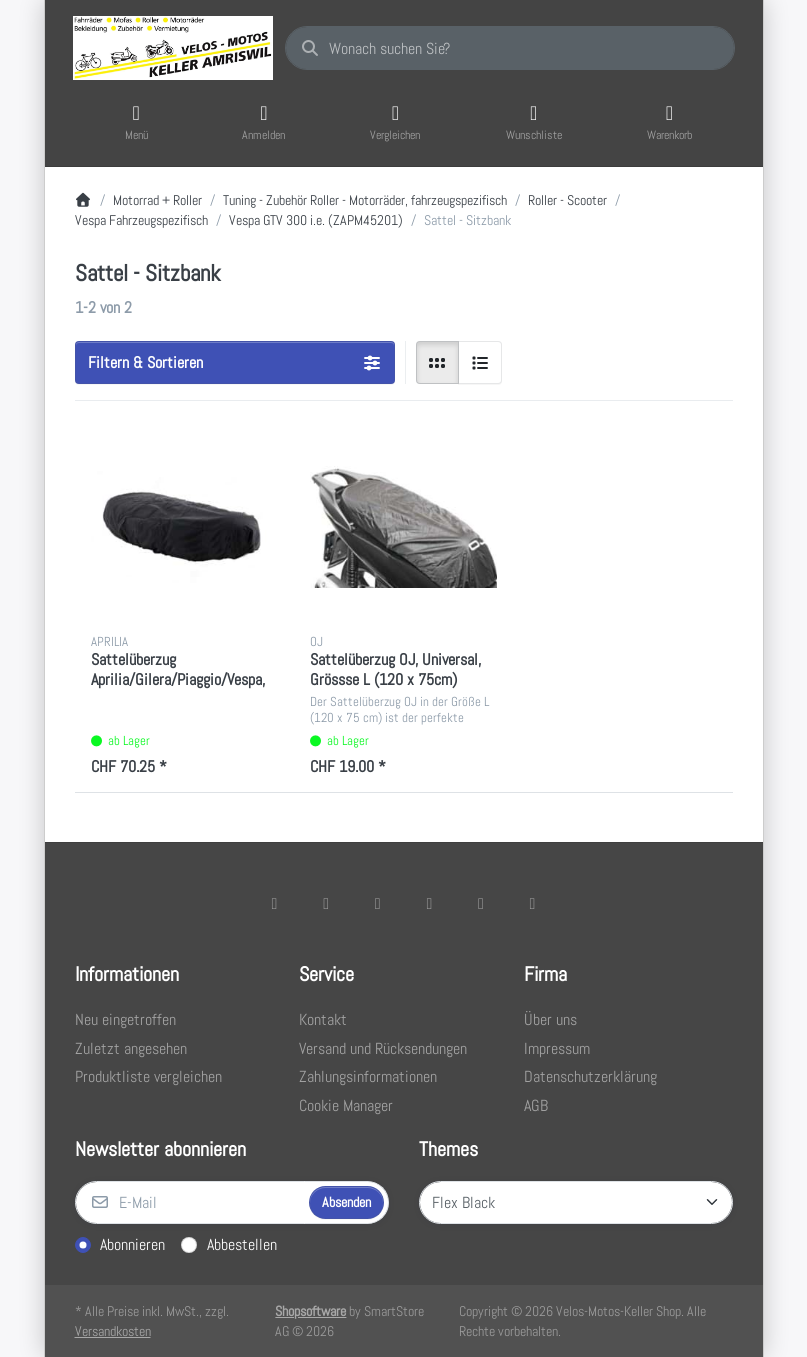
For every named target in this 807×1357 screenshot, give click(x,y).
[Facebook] (275, 903)
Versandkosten (113, 1331)
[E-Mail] (190, 1203)
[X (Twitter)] (326, 903)
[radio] (438, 363)
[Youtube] (481, 903)
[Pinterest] (533, 903)
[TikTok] (430, 903)
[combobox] (510, 48)
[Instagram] (378, 903)
